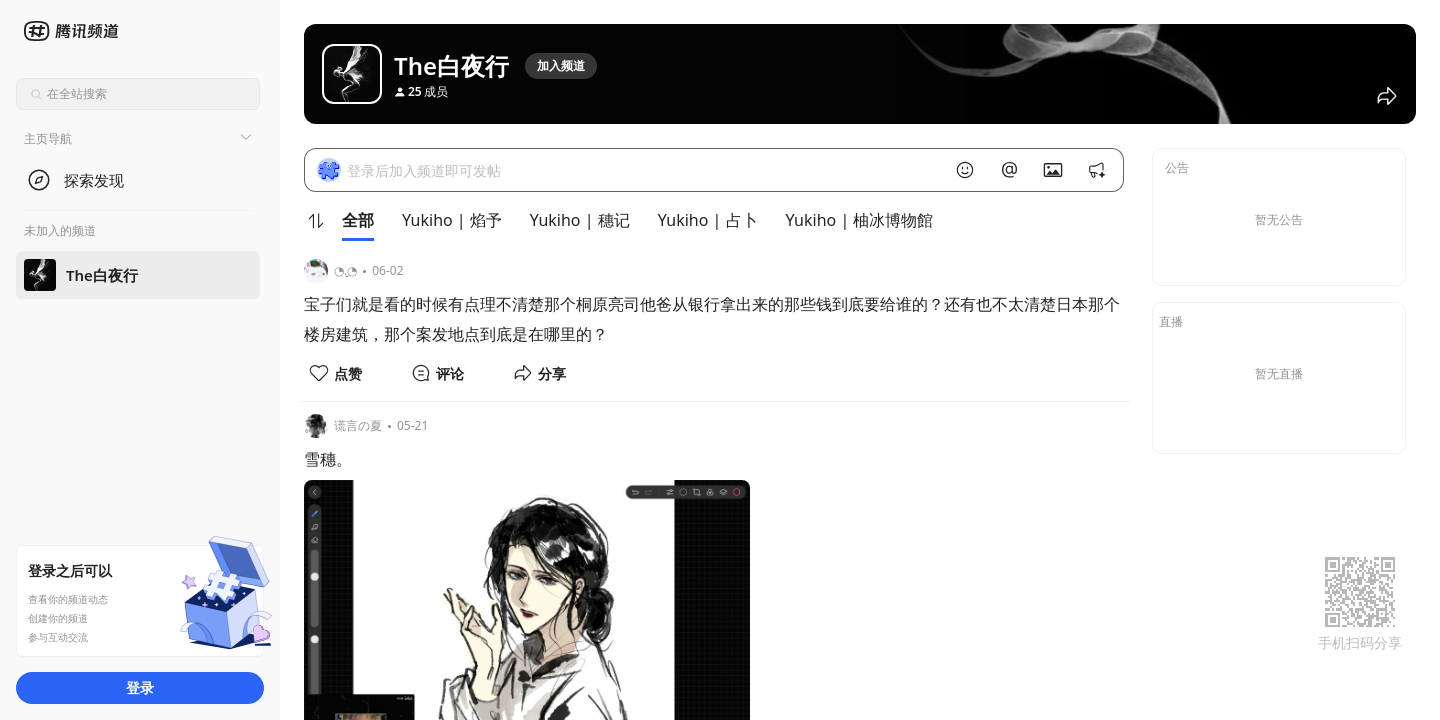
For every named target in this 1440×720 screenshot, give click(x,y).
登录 (140, 687)
